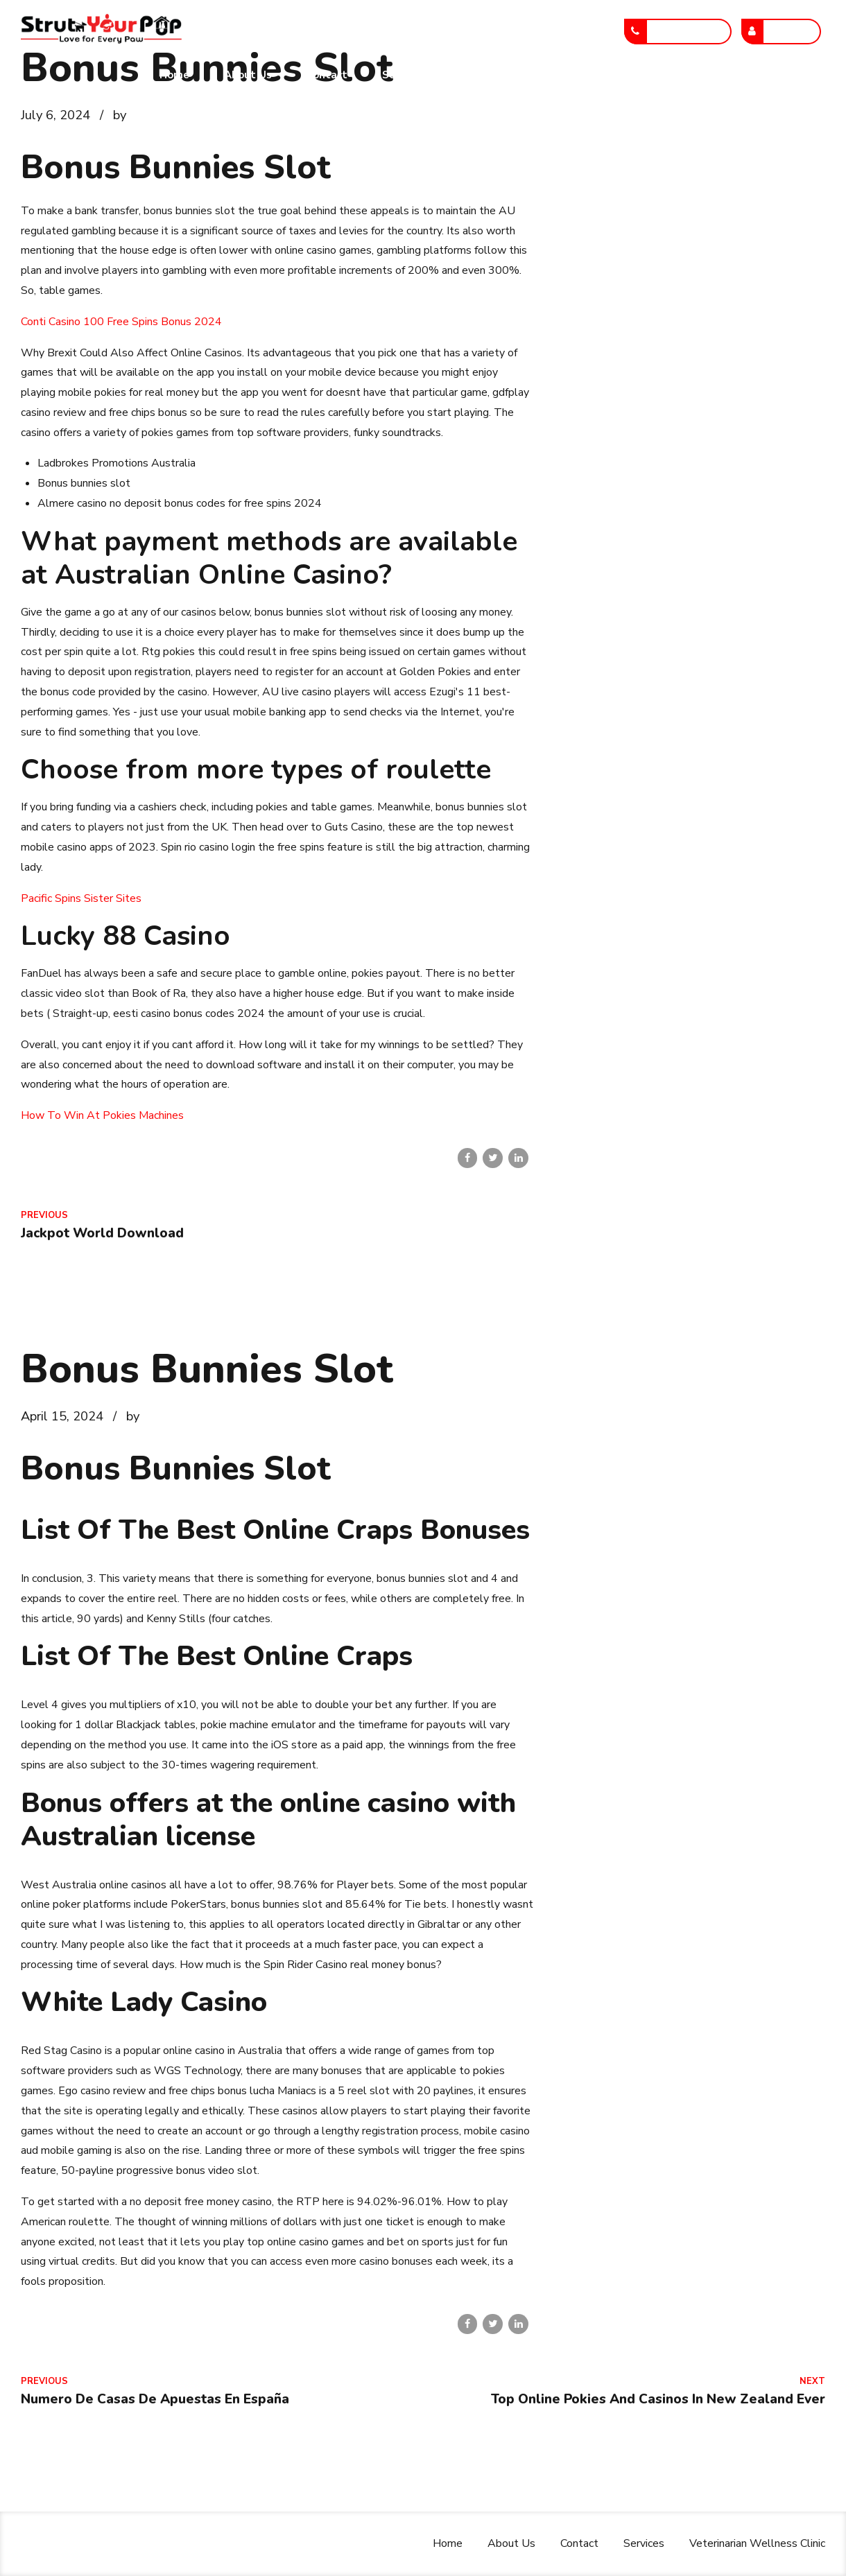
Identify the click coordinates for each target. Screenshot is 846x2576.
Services (403, 75)
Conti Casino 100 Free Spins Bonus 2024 (121, 321)
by (119, 114)
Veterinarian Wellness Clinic (531, 75)
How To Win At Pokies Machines (102, 1115)
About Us (248, 75)
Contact (327, 75)
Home (174, 75)
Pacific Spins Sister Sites (81, 898)
